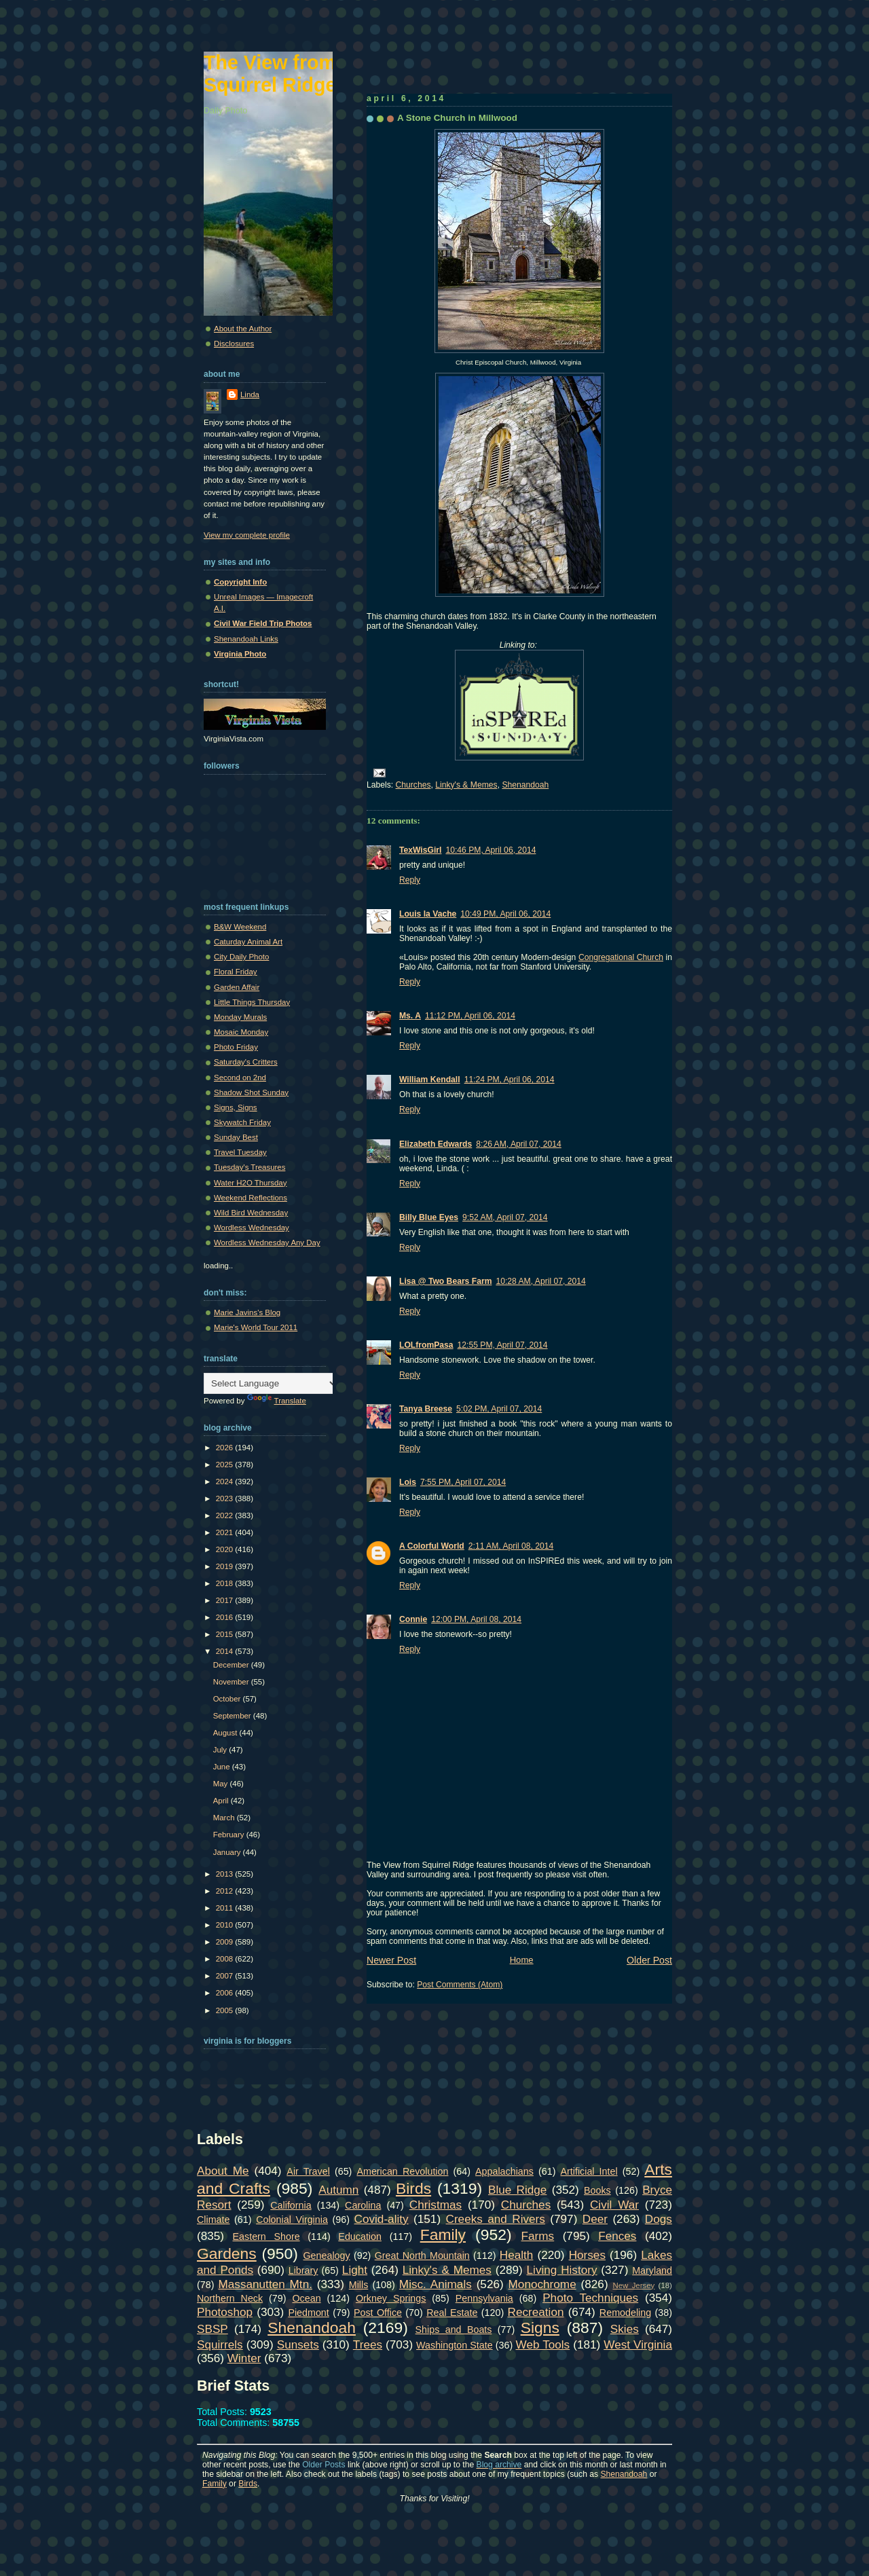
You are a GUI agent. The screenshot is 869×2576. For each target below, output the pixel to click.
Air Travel (307, 2171)
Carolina (363, 2205)
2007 (226, 1976)
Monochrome (542, 2284)
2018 (226, 1583)
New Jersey (633, 2285)
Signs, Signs (235, 1107)
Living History (562, 2270)
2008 (226, 1959)
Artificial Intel (589, 2171)
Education (360, 2236)
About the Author (243, 329)
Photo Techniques (590, 2297)
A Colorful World (431, 1546)
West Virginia (638, 2344)
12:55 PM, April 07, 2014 (503, 1345)
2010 (226, 1925)
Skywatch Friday (242, 1122)
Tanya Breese (425, 1409)
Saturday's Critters (246, 1062)
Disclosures (234, 343)
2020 (226, 1549)
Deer (595, 2219)
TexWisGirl (420, 850)
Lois (407, 1482)
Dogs (658, 2219)
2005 (226, 2010)
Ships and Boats (453, 2329)
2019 (226, 1566)
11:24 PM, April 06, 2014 (509, 1079)
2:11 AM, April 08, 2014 (511, 1546)
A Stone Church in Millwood (457, 118)
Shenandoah (525, 785)
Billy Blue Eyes (428, 1217)
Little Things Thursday (252, 1002)
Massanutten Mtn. (265, 2284)
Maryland (652, 2270)
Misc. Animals (435, 2284)
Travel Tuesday (240, 1152)
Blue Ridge (517, 2189)
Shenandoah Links (246, 639)
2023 (226, 1498)
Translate (276, 1401)
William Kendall (429, 1079)
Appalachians (504, 2171)
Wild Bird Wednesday (251, 1213)
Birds (413, 2188)
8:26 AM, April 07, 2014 (518, 1144)
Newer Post (391, 1960)
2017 (226, 1600)
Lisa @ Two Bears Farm (445, 1281)
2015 (226, 1634)
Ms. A (410, 1015)
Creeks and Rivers (495, 2219)
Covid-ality (381, 2219)
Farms (538, 2236)
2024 (226, 1481)
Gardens (227, 2253)
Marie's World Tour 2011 (255, 1327)
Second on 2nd (240, 1077)
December (232, 1665)
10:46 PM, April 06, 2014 (490, 850)
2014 (226, 1651)
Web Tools (543, 2344)
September (233, 1716)
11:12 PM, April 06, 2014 (470, 1015)
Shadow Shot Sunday (251, 1092)
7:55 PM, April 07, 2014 (463, 1482)
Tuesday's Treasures (249, 1167)
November (232, 1682)
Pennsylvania (484, 2298)
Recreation (536, 2312)
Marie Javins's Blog (247, 1312)
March (225, 1818)
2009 (226, 1942)
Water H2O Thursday (250, 1183)
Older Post (649, 1960)
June (222, 1767)
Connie (413, 1619)
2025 (226, 1464)
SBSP (212, 2329)
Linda (249, 394)
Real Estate (451, 2312)
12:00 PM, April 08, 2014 (476, 1619)
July (221, 1750)
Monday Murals (240, 1017)
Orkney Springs (391, 2298)
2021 (226, 1532)
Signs (540, 2327)
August (226, 1733)
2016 (226, 1617)
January (228, 1852)
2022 (226, 1515)
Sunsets (298, 2344)
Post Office (378, 2312)
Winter (244, 2358)
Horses (587, 2255)
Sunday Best (236, 1137)
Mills (359, 2284)
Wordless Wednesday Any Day (267, 1242)
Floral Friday (235, 972)
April (222, 1801)
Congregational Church (620, 957)
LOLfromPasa (426, 1345)
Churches (413, 785)
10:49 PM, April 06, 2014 (505, 914)
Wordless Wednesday (251, 1227)
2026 (226, 1447)
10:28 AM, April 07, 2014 (540, 1281)
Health (517, 2255)
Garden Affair (236, 987)
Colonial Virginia (292, 2219)
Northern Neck (230, 2298)
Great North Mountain (422, 2255)
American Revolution (402, 2171)
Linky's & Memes (466, 785)
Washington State (454, 2345)
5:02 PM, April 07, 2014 (499, 1409)
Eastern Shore (266, 2236)
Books (597, 2190)
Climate (213, 2219)
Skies (624, 2329)
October (228, 1699)
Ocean (306, 2298)
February (229, 1834)
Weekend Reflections (250, 1198)
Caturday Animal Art (248, 942)
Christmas (435, 2204)
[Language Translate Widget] (271, 1383)
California (290, 2205)
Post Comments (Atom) (459, 1984)
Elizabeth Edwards (435, 1144)
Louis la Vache (427, 914)
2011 (226, 1908)
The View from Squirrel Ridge (270, 74)
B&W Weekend (240, 927)
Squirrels (220, 2344)
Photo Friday (236, 1047)
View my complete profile (247, 535)
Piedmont (308, 2312)
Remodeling (625, 2312)
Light (354, 2270)
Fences (617, 2236)
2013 (226, 1874)
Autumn (338, 2189)
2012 (226, 1891)
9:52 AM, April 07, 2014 (505, 1217)
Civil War (614, 2204)
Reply (409, 880)
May (221, 1784)
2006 (226, 1993)
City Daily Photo (241, 957)
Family (443, 2234)
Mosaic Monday (241, 1032)
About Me (223, 2170)
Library (303, 2270)
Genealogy (326, 2255)
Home (522, 1960)
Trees (367, 2344)
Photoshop (225, 2312)
